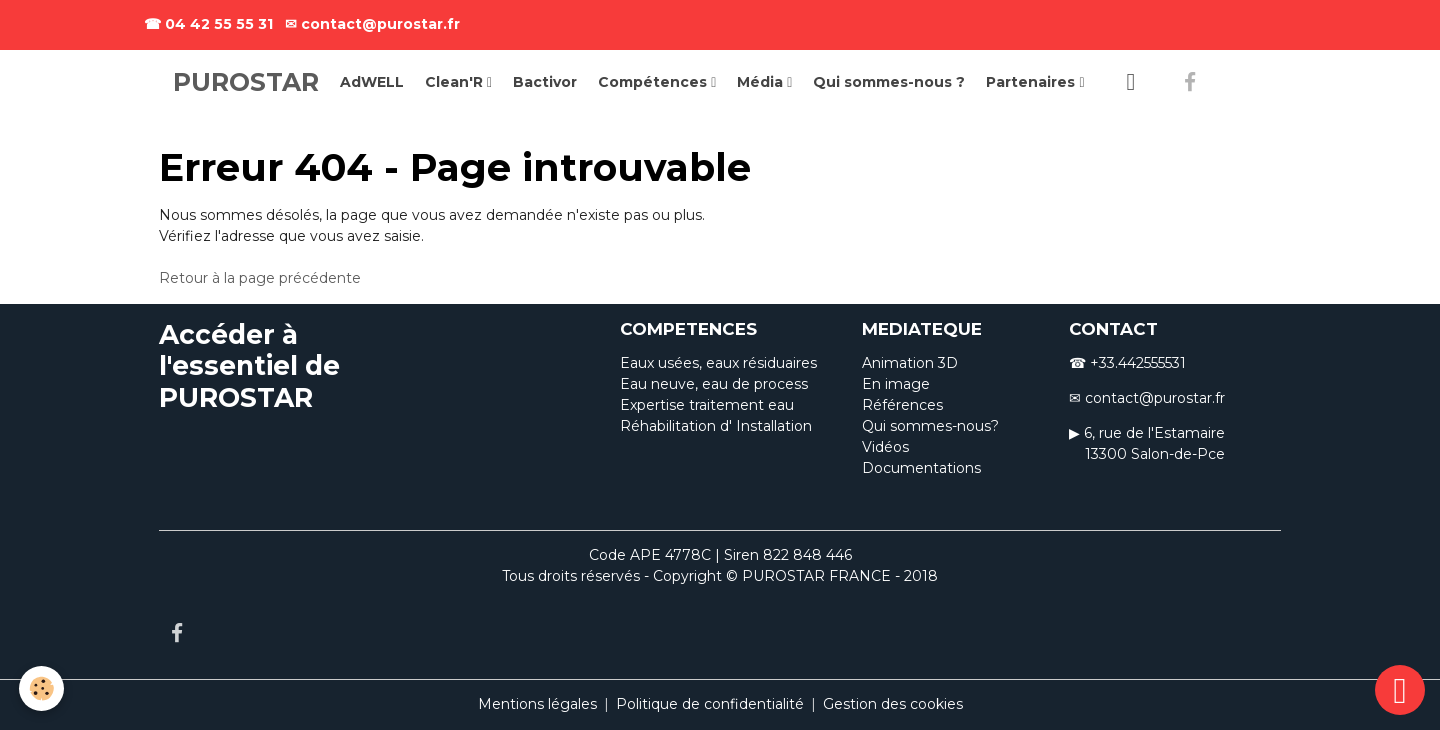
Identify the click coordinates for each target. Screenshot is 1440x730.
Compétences (654, 82)
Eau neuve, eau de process (714, 384)
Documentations (921, 468)
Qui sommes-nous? (930, 426)
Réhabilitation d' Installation (716, 426)
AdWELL (372, 82)
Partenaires (1032, 82)
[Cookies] (42, 688)
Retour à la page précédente (260, 278)
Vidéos (885, 447)
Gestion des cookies (893, 704)
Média (762, 82)
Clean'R (456, 82)
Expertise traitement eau (707, 405)
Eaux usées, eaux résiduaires (718, 363)
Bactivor (545, 82)
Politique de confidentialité (710, 704)
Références (902, 405)
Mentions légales (537, 704)
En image (896, 384)
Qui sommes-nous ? (889, 82)
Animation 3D (910, 363)
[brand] (246, 83)
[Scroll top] (1400, 690)
